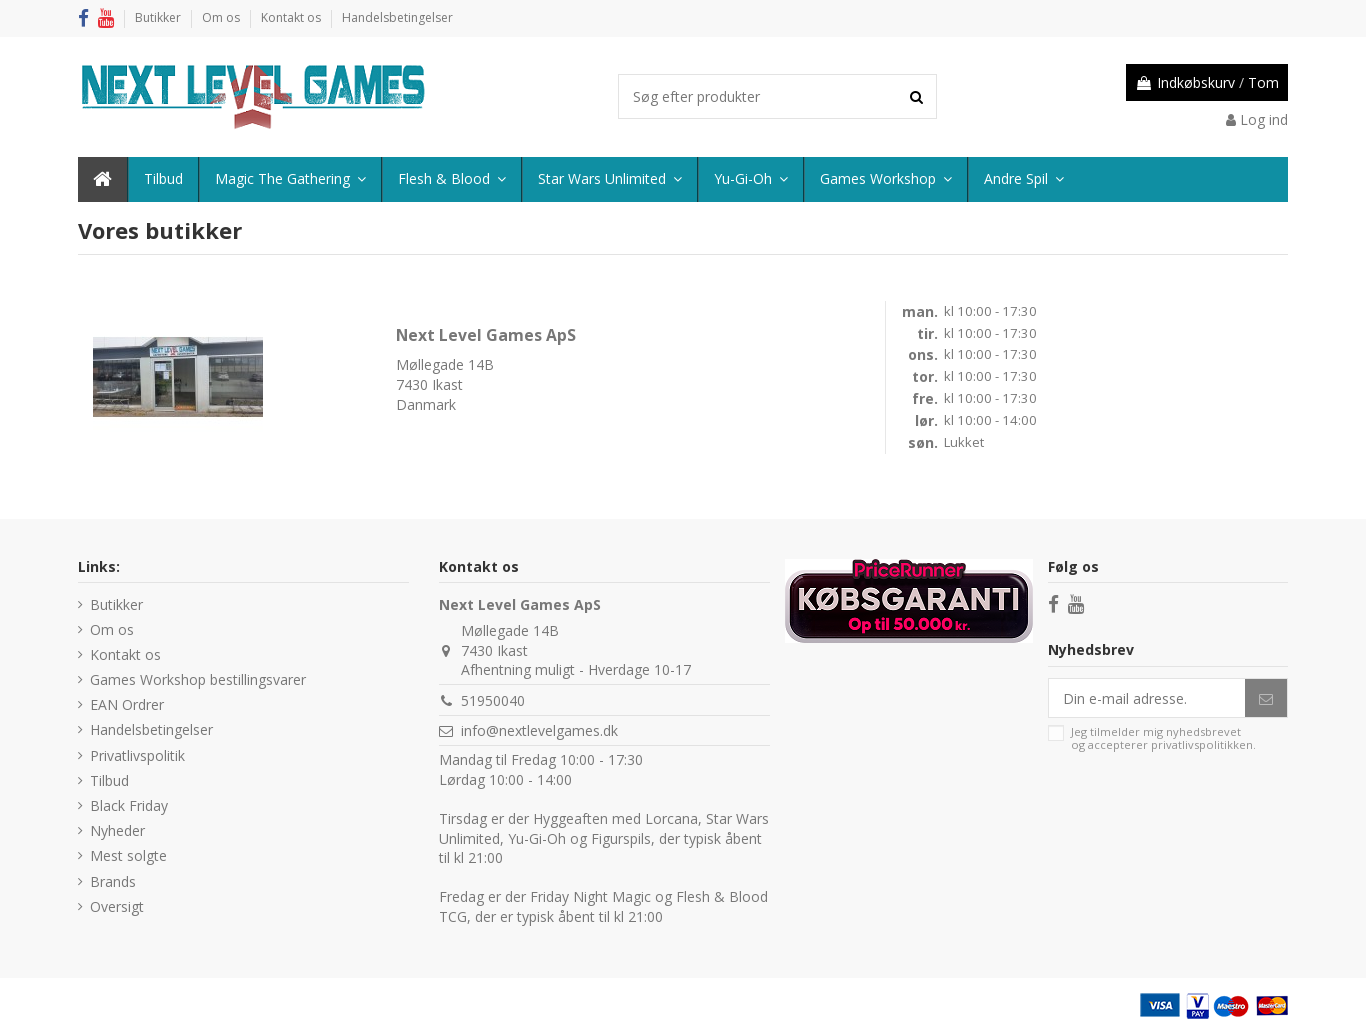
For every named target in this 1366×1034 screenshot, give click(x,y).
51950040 (493, 700)
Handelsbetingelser (397, 17)
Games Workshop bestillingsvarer (198, 679)
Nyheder (117, 830)
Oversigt (117, 906)
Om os (222, 17)
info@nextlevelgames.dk (539, 730)
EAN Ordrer (127, 704)
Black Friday (129, 805)
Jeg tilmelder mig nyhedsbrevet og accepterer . (1163, 738)
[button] (1023, 179)
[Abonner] (1266, 698)
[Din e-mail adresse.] (1147, 698)
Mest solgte (128, 855)
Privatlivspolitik (137, 755)
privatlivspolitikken (1202, 744)
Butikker (159, 17)
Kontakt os (292, 17)
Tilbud (109, 780)
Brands (113, 881)
